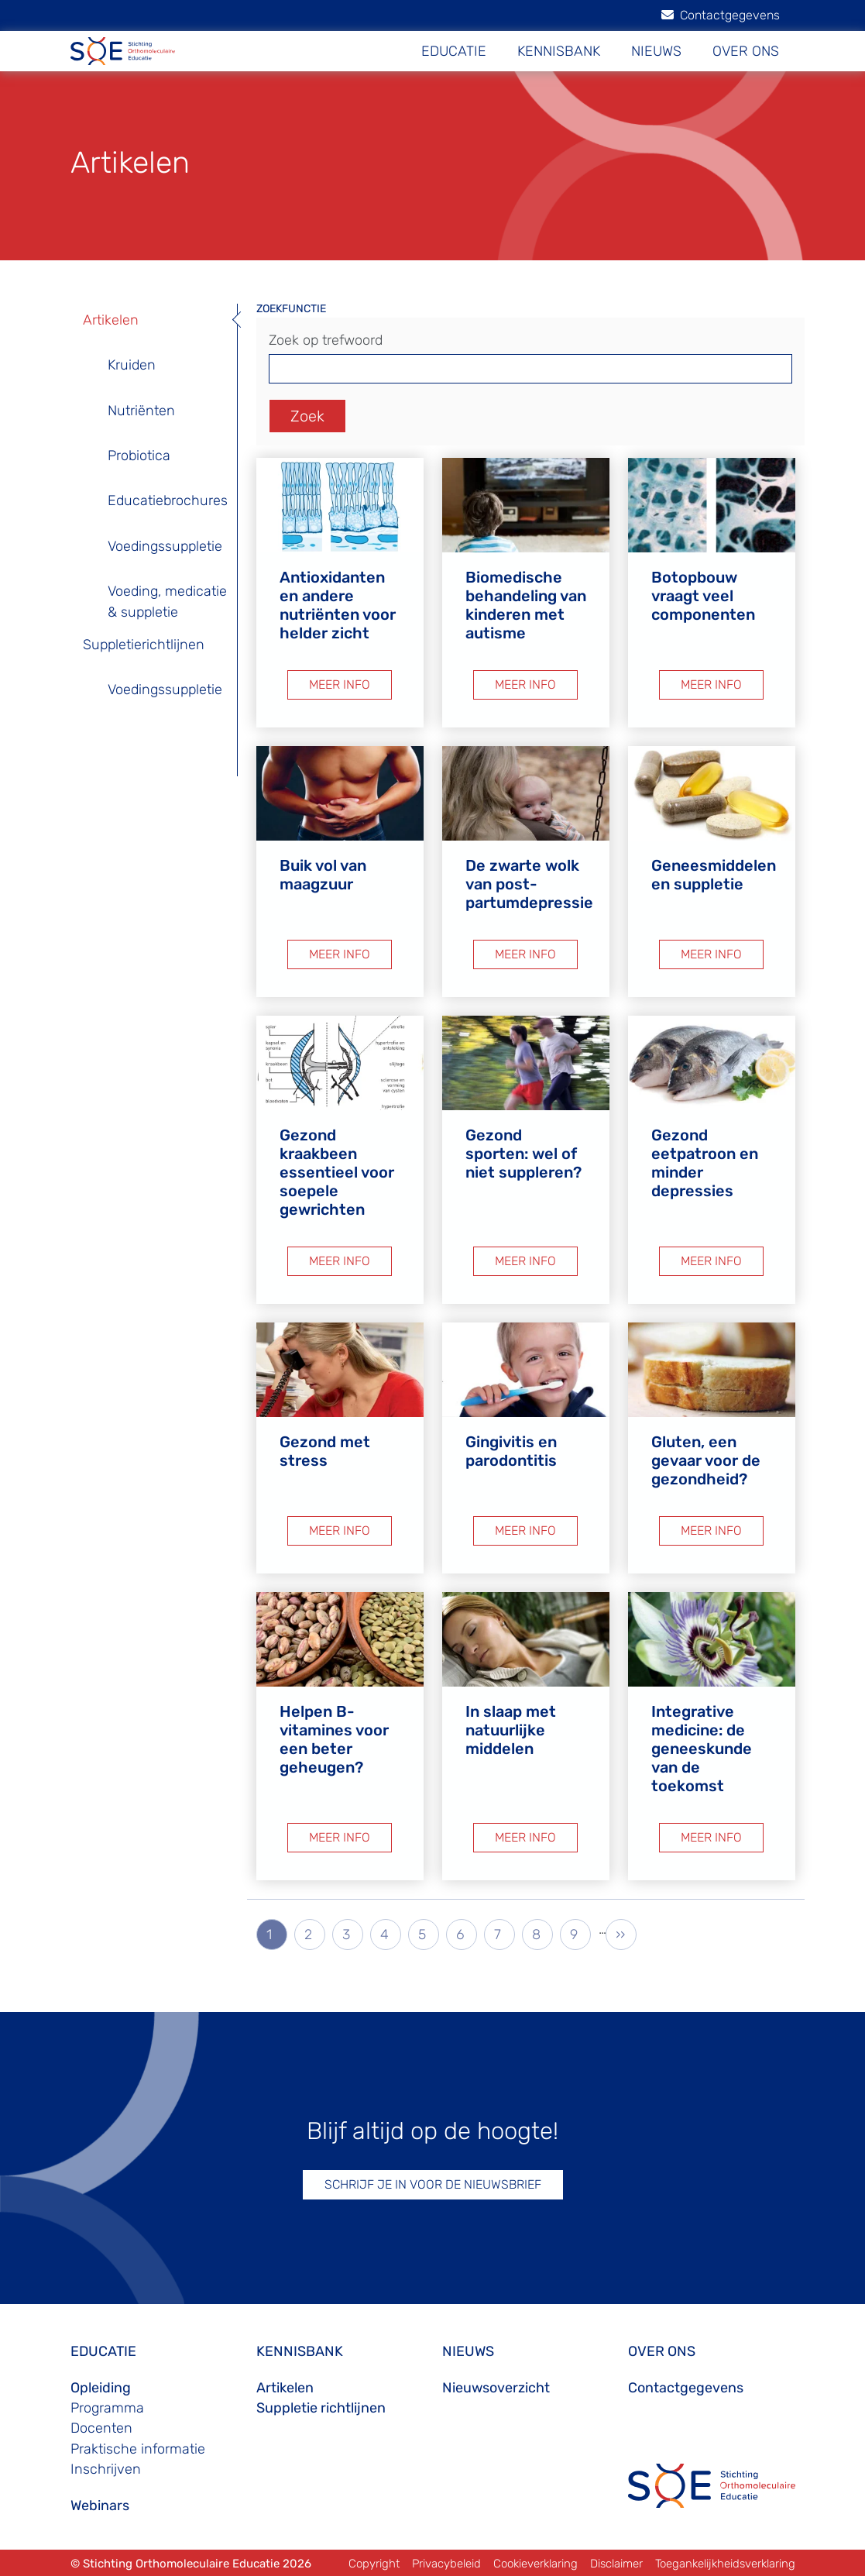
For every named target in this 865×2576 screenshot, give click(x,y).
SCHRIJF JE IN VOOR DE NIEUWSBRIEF (432, 2184)
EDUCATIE (453, 51)
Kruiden (132, 365)
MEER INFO (339, 684)
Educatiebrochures (168, 500)
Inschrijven (105, 2469)
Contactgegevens (720, 15)
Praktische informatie (137, 2449)
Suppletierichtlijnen (143, 644)
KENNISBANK (558, 51)
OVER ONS (745, 51)
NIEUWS (656, 51)
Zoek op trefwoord (326, 340)
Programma (107, 2408)
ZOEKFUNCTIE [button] (291, 308)
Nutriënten (141, 410)
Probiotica (139, 455)
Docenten (101, 2428)
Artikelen (111, 320)
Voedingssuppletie (165, 546)
